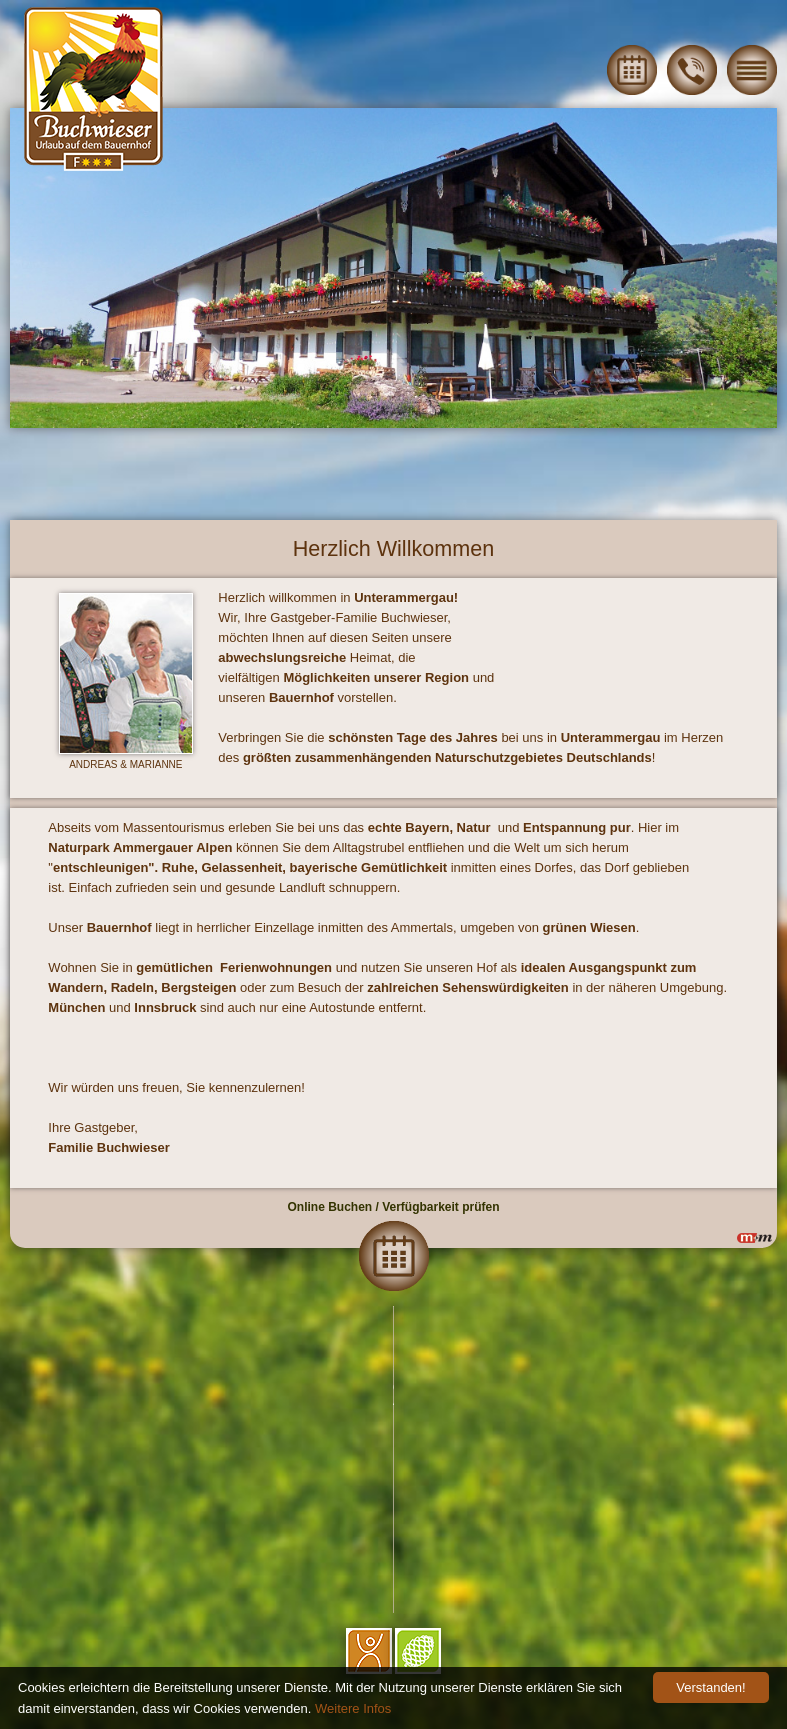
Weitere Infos (353, 1708)
